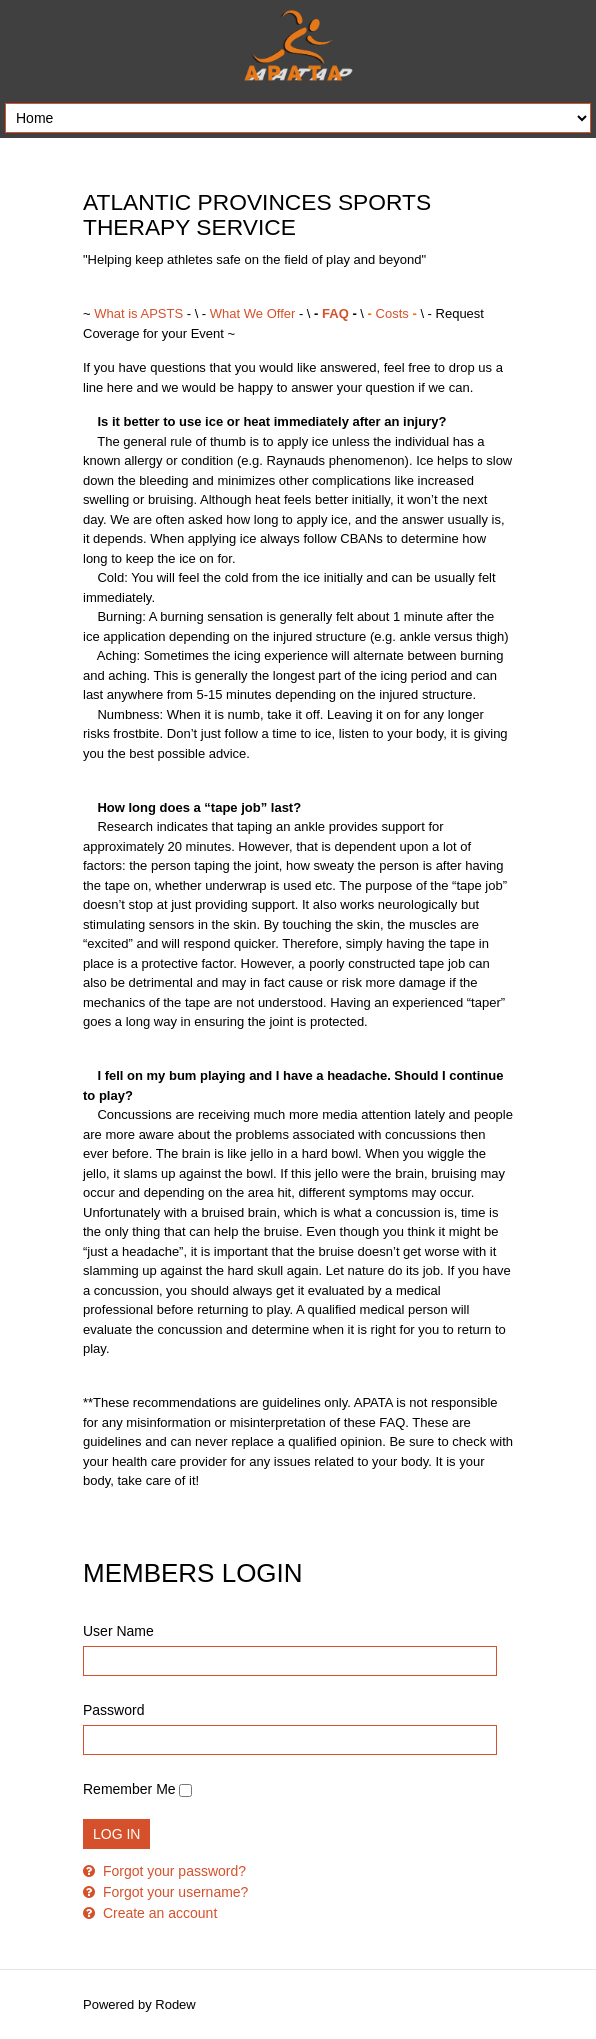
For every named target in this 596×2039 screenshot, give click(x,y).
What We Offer (254, 313)
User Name (118, 1631)
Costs (392, 313)
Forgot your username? (173, 1892)
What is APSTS (138, 313)
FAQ (335, 313)
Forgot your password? (172, 1871)
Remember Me (129, 1789)
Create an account (158, 1913)
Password (113, 1710)
